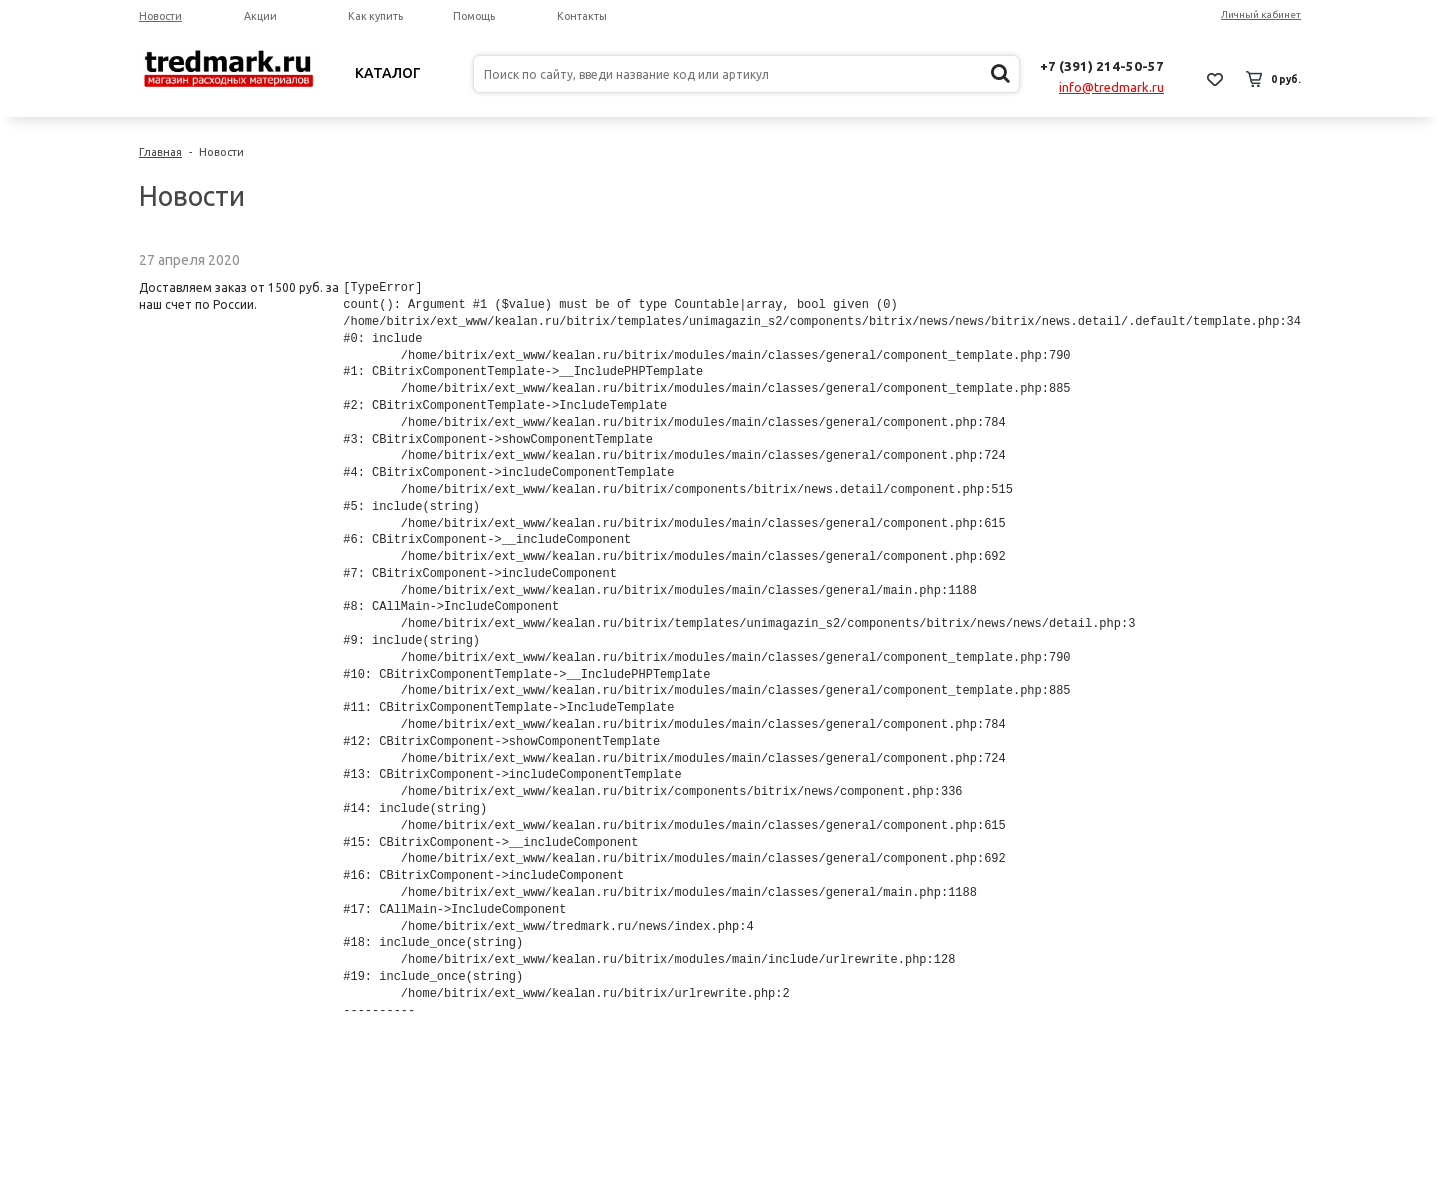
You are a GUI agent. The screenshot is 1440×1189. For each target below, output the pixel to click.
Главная (160, 152)
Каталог (388, 73)
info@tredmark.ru (1111, 87)
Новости (221, 152)
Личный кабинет (1261, 14)
